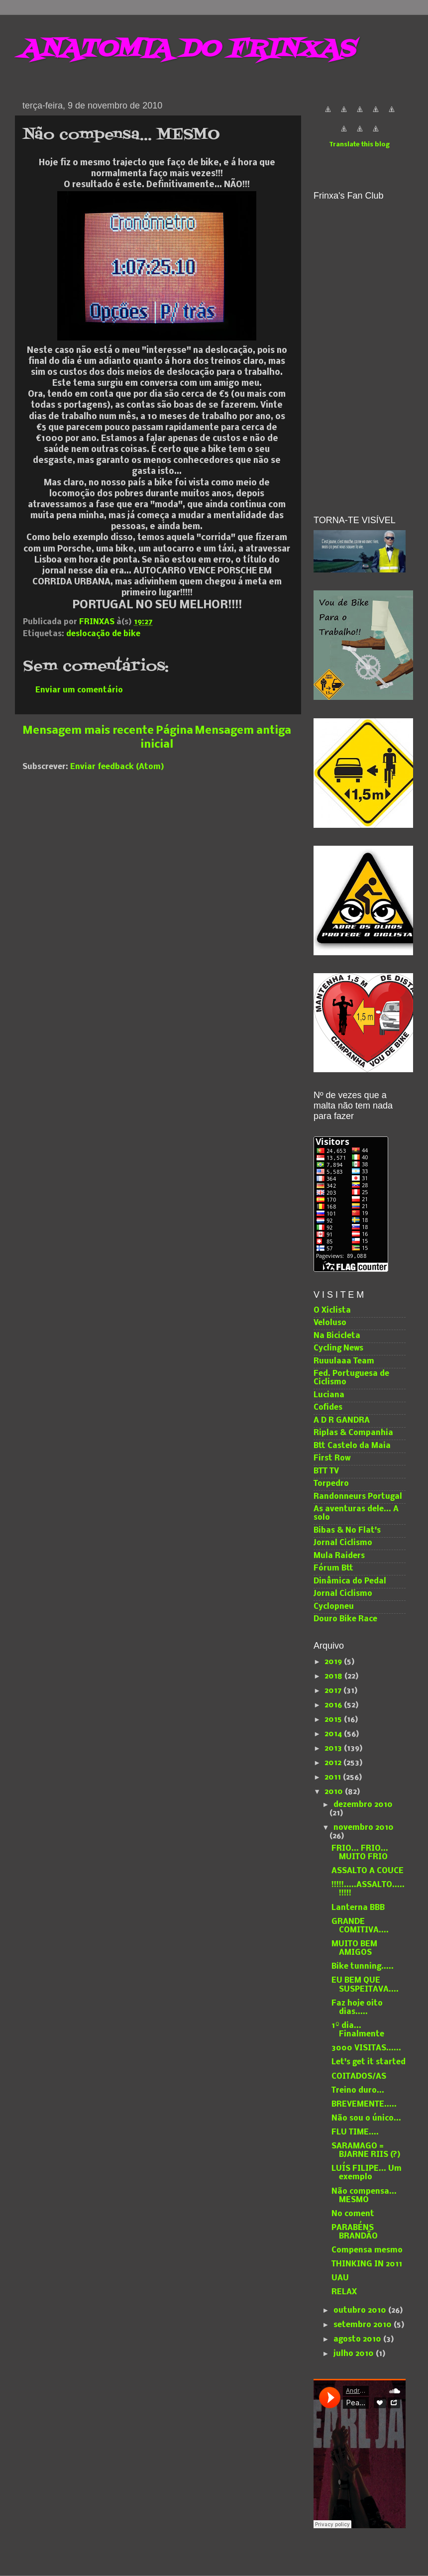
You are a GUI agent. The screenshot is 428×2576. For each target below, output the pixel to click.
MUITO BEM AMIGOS (354, 1948)
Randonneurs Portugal (358, 1497)
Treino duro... (357, 2091)
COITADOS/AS (358, 2077)
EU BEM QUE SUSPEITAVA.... (365, 1985)
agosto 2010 (358, 2340)
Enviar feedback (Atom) (117, 767)
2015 (334, 1720)
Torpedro (331, 1484)
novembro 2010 (363, 1828)
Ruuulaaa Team (344, 1361)
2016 (334, 1705)
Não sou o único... (366, 2119)
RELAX (344, 2292)
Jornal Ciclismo (343, 1543)
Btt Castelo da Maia (352, 1446)
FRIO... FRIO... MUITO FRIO (359, 1853)
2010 (334, 1792)
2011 (333, 1778)
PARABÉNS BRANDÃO (354, 2232)
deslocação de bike (103, 634)
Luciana (329, 1395)
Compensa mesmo (367, 2250)
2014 (334, 1734)
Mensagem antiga (243, 731)
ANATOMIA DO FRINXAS (187, 50)
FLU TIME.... (355, 2132)
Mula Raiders (339, 1556)
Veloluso (330, 1323)
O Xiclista (332, 1311)
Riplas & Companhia (353, 1433)
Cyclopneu (334, 1607)
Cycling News (338, 1348)
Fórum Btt (333, 1568)
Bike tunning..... (362, 1967)
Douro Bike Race (345, 1619)
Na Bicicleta (337, 1336)
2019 (334, 1662)
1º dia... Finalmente (357, 2030)
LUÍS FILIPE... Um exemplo (366, 2173)
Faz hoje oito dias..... (357, 2008)
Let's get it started (368, 2062)
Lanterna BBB (358, 1908)
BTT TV (326, 1471)
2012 (333, 1763)
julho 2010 (354, 2354)
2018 (334, 1676)
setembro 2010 (363, 2325)
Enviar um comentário (79, 690)
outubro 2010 (360, 2311)
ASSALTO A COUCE (367, 1871)
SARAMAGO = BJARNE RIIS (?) (366, 2150)
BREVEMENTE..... (364, 2105)
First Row (332, 1458)
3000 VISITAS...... (366, 2048)
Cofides (328, 1408)
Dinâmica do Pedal (350, 1581)
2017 (333, 1691)
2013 (334, 1749)
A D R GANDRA (342, 1421)
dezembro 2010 (363, 1805)
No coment (352, 2214)
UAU (340, 2278)
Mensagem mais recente (88, 731)
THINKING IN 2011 (366, 2264)
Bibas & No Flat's (347, 1531)
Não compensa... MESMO (364, 2196)
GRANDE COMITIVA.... (360, 1926)
